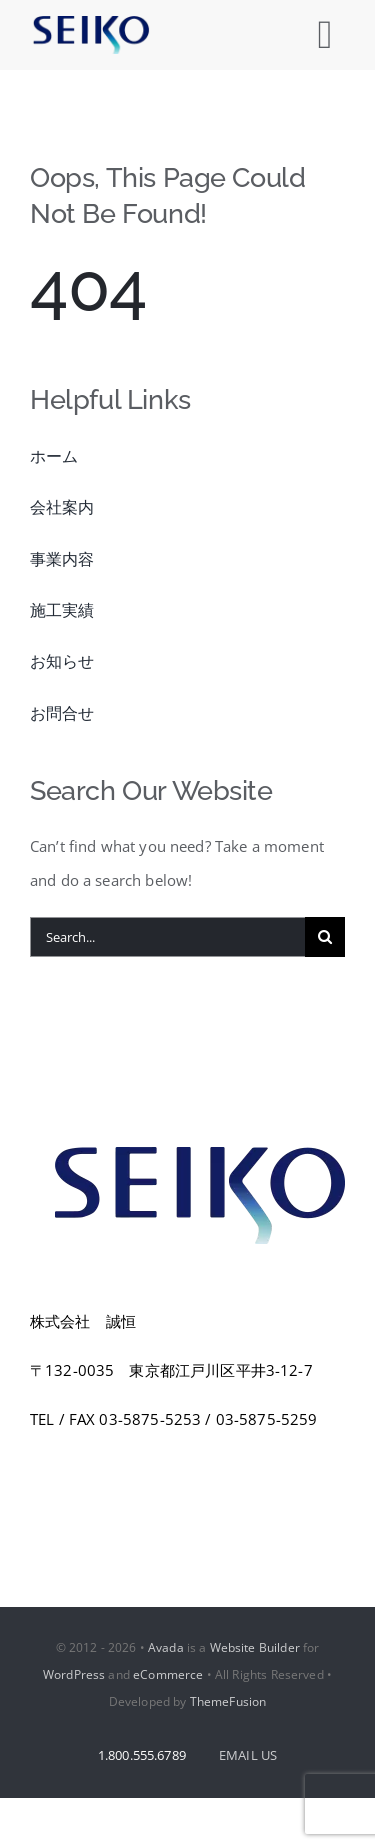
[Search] (325, 937)
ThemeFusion (228, 1701)
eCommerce (168, 1674)
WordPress (74, 1674)
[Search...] (167, 937)
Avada (166, 1647)
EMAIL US (248, 1755)
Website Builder (255, 1647)
